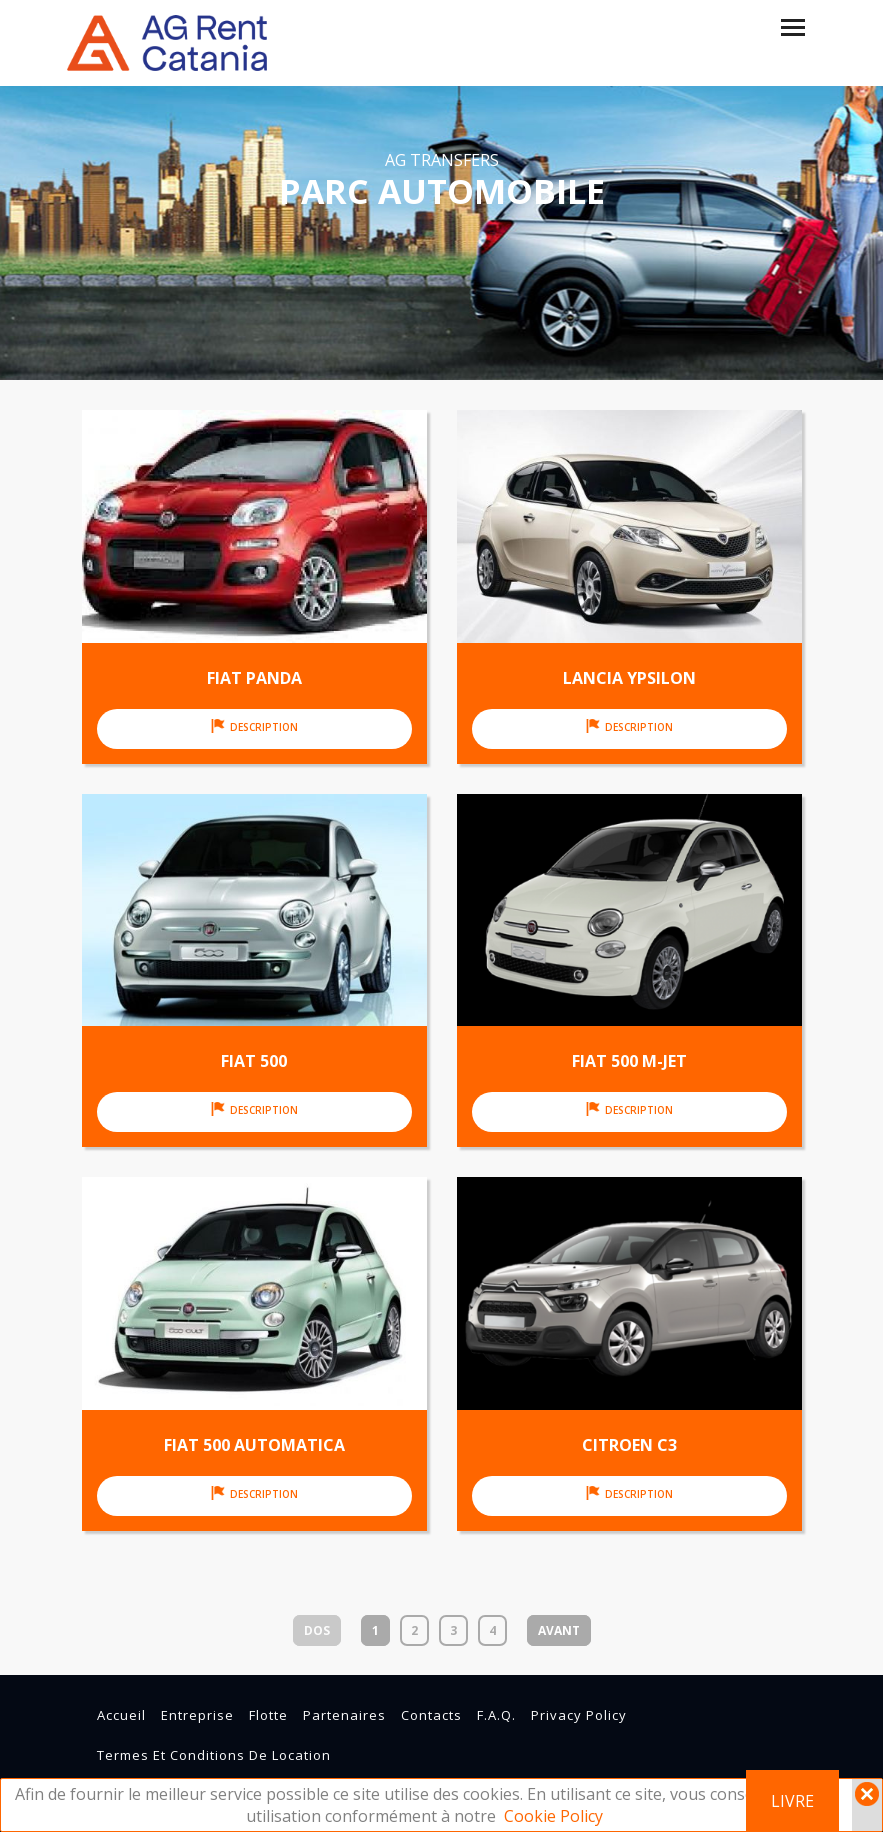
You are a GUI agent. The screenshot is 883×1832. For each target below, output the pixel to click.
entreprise (197, 1715)
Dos (317, 1630)
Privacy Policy (579, 1715)
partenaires (344, 1715)
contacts (431, 1715)
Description (254, 726)
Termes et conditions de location (214, 1755)
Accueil (121, 1715)
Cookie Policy (553, 1816)
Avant (559, 1630)
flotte (268, 1715)
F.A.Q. (496, 1715)
